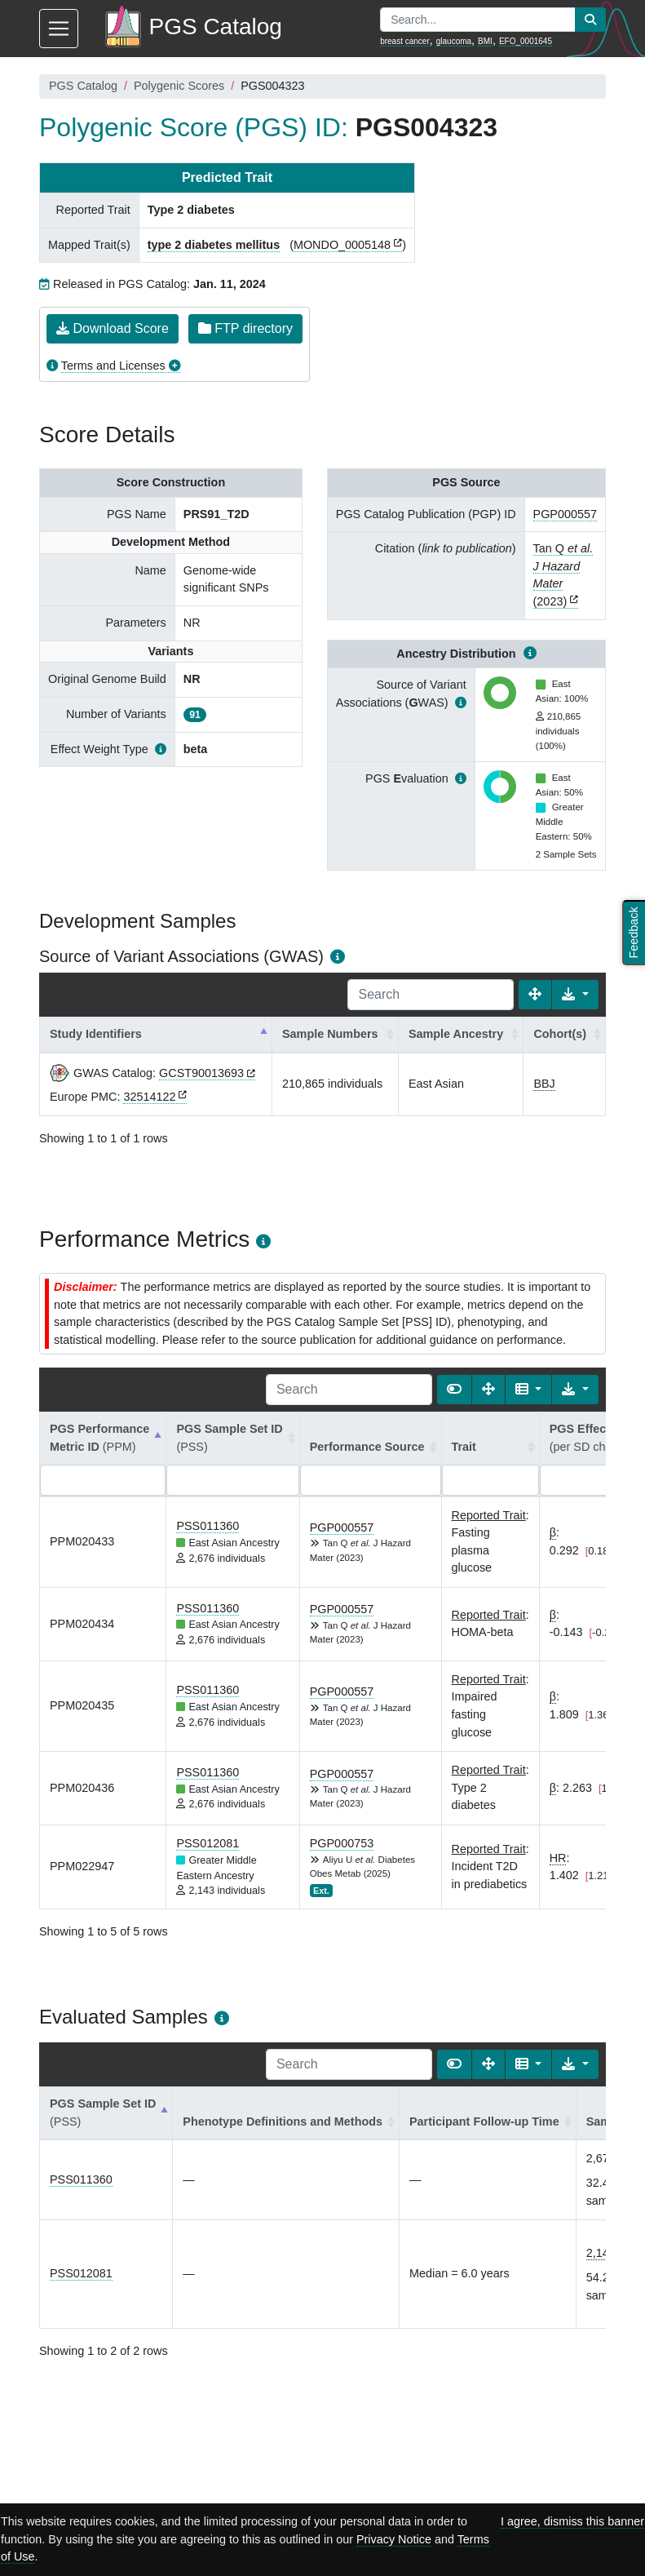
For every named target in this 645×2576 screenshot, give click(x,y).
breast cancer (405, 41)
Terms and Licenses (113, 365)
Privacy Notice (393, 2539)
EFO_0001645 (525, 41)
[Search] (430, 994)
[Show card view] (454, 1389)
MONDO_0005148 (342, 244)
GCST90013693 (201, 1073)
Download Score (112, 328)
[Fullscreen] (535, 994)
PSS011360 (207, 1525)
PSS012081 (207, 1843)
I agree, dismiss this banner (572, 2521)
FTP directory (245, 328)
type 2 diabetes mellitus (214, 244)
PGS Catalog (83, 85)
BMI (485, 41)
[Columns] (529, 1389)
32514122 (149, 1096)
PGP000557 (565, 514)
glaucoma (453, 41)
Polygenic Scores (179, 85)
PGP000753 (341, 1843)
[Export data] (575, 994)
